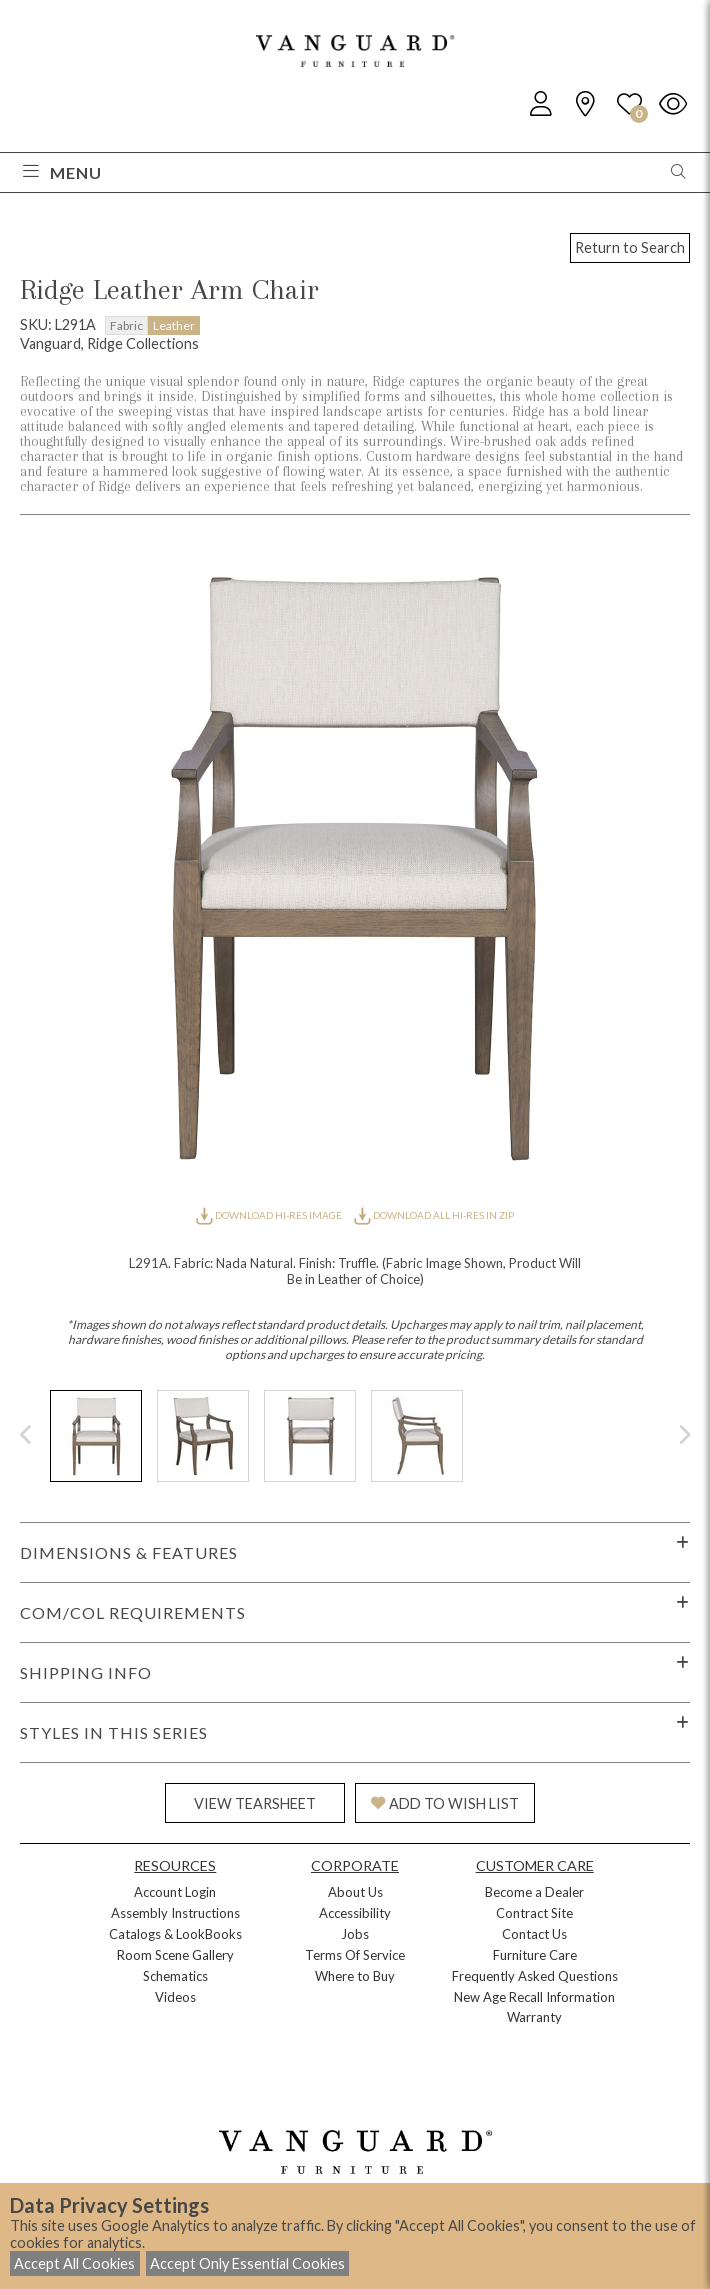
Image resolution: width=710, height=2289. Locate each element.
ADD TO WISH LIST (445, 1803)
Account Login (175, 1892)
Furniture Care (535, 1955)
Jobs (355, 1934)
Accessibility (355, 1913)
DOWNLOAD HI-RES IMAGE (270, 1215)
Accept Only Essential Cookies (247, 2263)
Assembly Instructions (175, 1913)
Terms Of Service (355, 1955)
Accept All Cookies (74, 2263)
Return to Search (630, 247)
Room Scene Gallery (175, 1955)
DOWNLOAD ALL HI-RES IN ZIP (434, 1215)
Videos (175, 1997)
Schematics (175, 1976)
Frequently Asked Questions (535, 1976)
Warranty (534, 2017)
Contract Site (534, 1913)
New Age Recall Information (534, 1997)
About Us (355, 1892)
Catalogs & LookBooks (175, 1934)
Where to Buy (355, 1976)
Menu (62, 172)
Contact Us (534, 1934)
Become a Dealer (534, 1892)
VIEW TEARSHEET (255, 1803)
